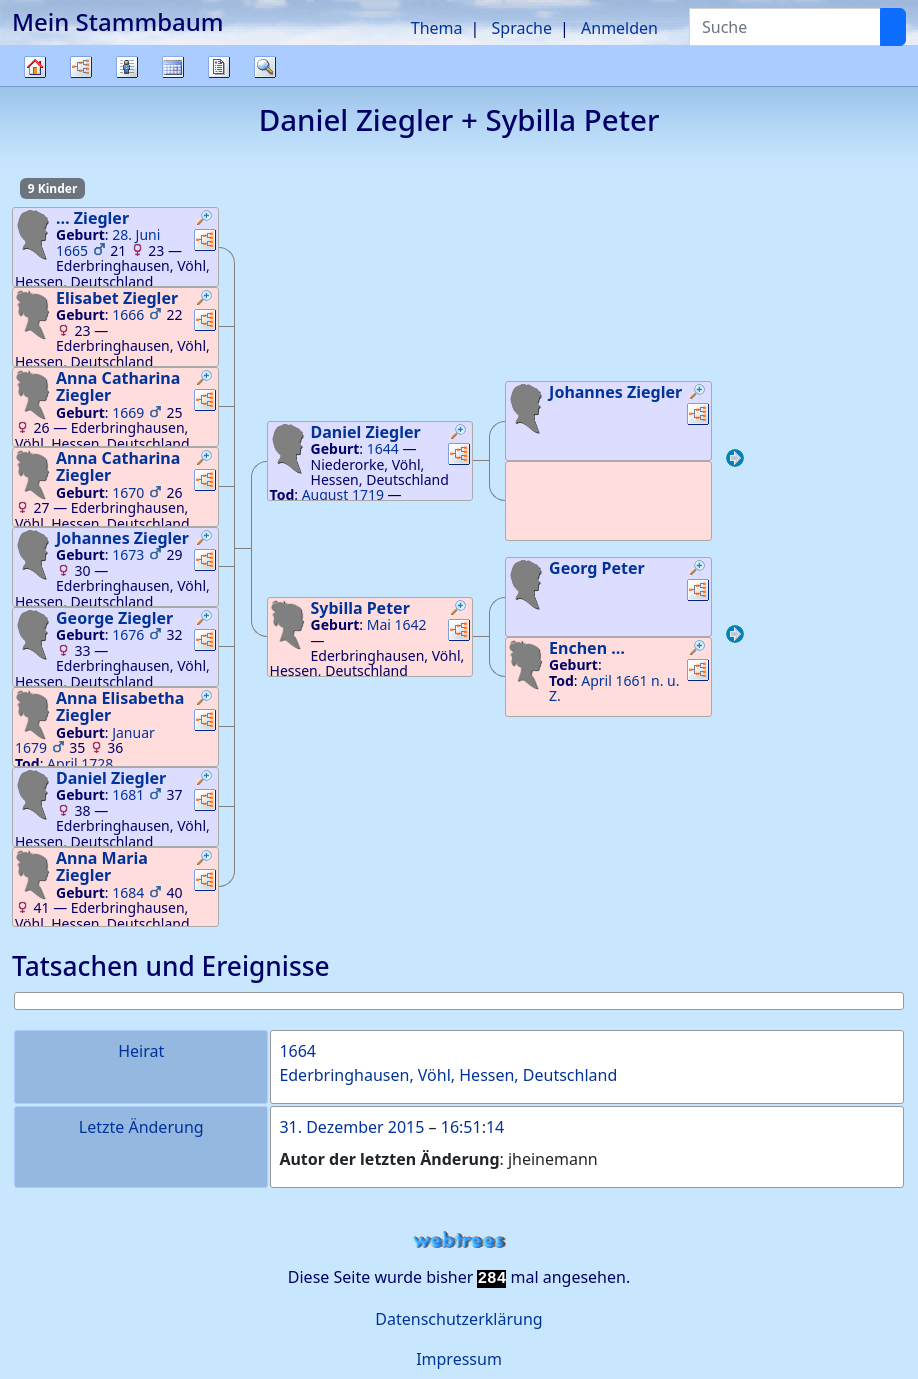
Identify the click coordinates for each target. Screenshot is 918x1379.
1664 (297, 1051)
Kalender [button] (173, 67)
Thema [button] (437, 28)
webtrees (459, 1240)
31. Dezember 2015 (351, 1127)
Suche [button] (265, 67)
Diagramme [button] (81, 67)
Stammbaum (35, 85)
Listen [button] (127, 67)
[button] (205, 220)
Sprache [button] (522, 28)
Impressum (459, 1359)
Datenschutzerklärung (458, 1319)
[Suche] (893, 27)
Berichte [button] (219, 67)
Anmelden (619, 28)
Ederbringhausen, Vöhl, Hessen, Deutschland (448, 1075)
